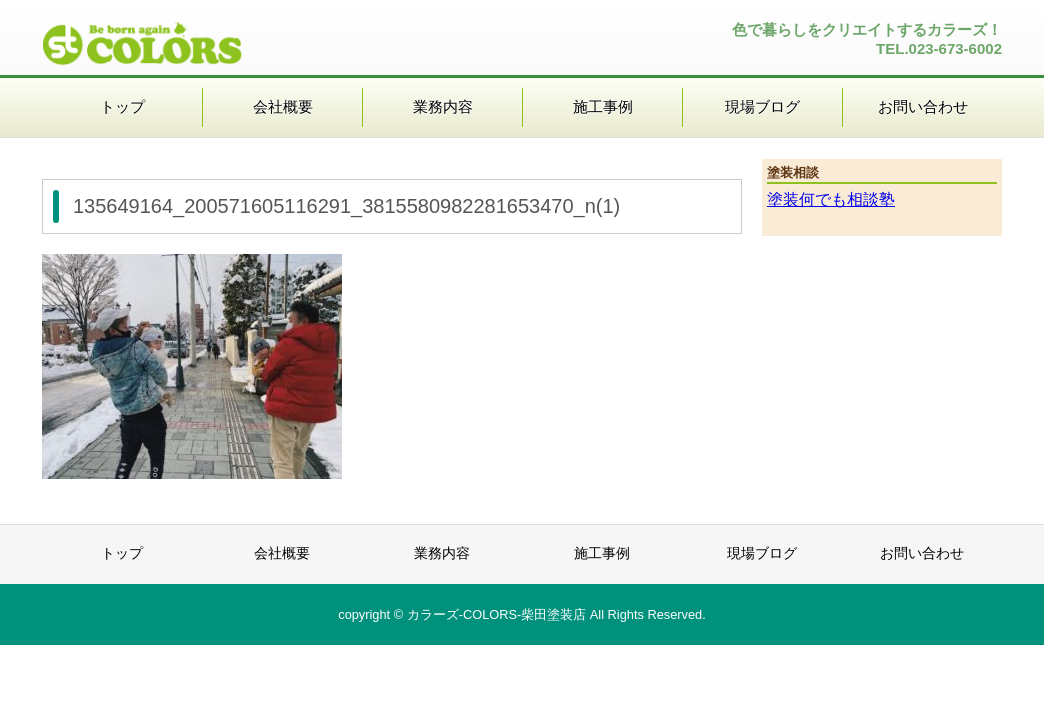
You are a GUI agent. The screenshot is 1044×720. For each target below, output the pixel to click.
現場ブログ (762, 106)
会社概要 (283, 106)
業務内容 (443, 106)
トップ (122, 106)
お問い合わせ (923, 106)
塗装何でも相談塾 (831, 199)
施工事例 (603, 106)
